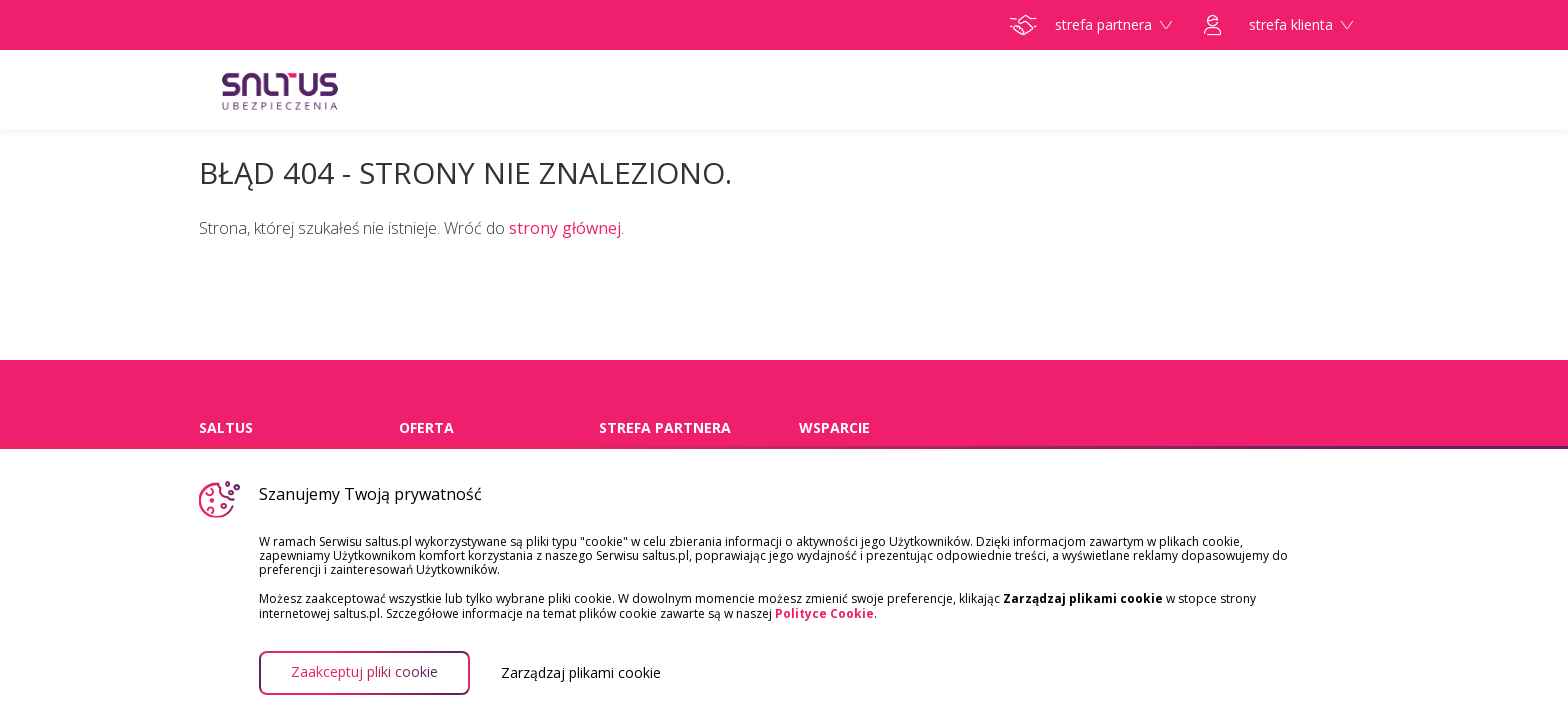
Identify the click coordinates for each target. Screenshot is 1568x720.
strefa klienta (1278, 25)
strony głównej (565, 228)
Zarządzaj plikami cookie (581, 673)
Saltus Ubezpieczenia (319, 90)
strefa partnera (1091, 25)
